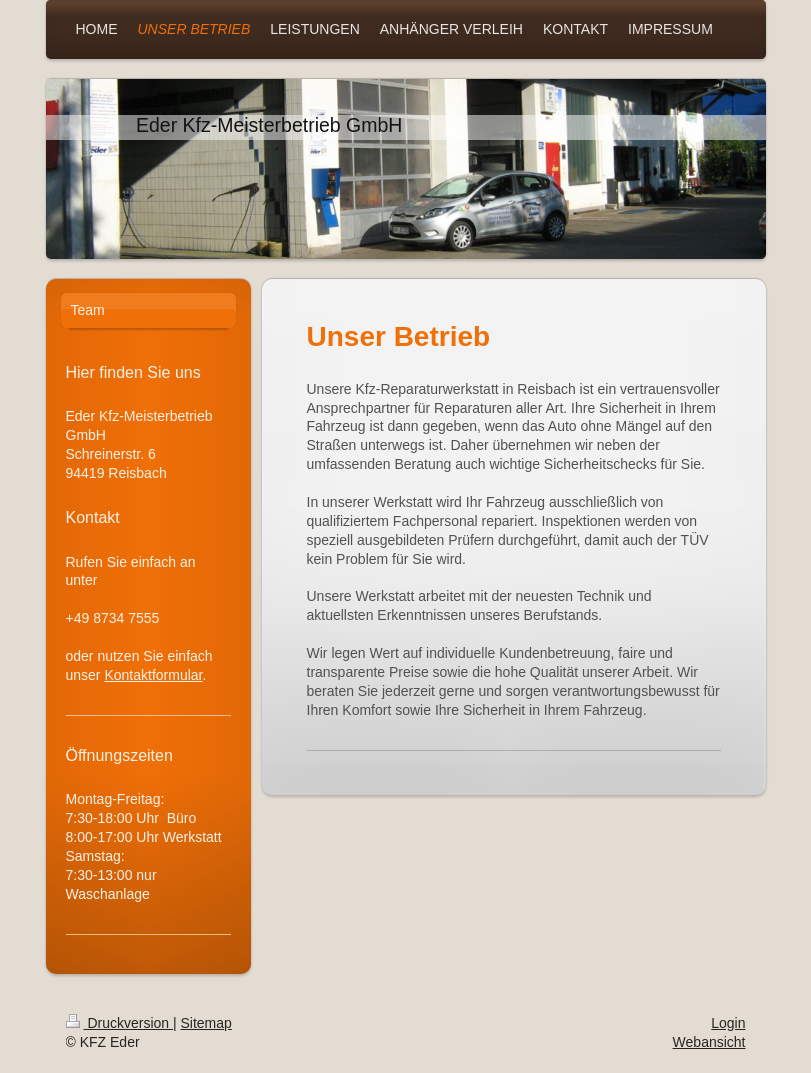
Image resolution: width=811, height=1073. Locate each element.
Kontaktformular (153, 675)
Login (728, 1023)
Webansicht (709, 1042)
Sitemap (206, 1023)
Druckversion (119, 1023)
